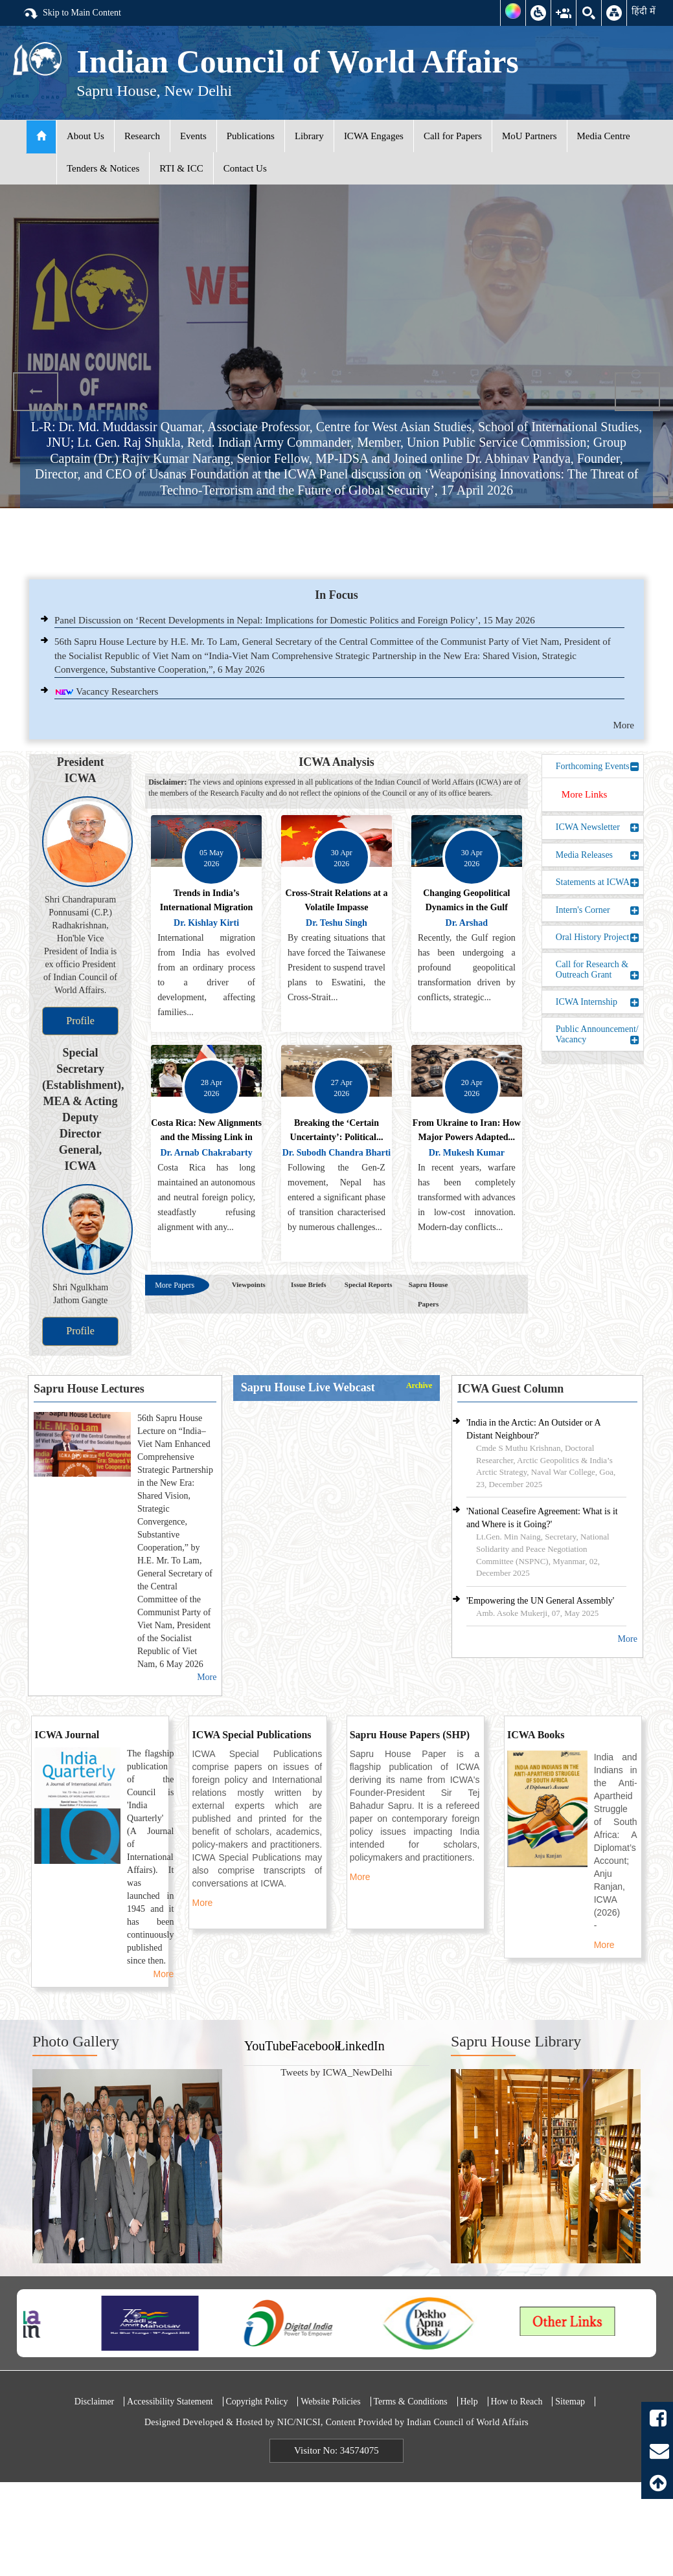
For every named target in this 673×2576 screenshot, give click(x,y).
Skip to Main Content (72, 13)
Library (309, 136)
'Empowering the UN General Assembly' (540, 1601)
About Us (85, 136)
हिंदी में (644, 11)
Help (468, 2401)
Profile (80, 1020)
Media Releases (597, 855)
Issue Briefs (308, 1284)
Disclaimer (94, 2401)
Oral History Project (597, 937)
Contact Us (245, 168)
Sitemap (570, 2401)
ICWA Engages (374, 136)
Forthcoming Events (597, 766)
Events (193, 136)
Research (142, 136)
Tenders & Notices (103, 168)
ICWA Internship (597, 1002)
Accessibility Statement (170, 2401)
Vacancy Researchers (117, 691)
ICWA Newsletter (597, 827)
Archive (419, 1386)
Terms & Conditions (411, 2401)
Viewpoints (249, 1284)
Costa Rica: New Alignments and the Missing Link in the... (206, 1137)
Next (637, 391)
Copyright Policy (256, 2401)
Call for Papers (453, 136)
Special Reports (369, 1284)
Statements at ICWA (597, 882)
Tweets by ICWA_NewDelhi (336, 2072)
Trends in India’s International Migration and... (206, 907)
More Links (584, 794)
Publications (251, 136)
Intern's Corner (597, 910)
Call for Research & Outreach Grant (597, 969)
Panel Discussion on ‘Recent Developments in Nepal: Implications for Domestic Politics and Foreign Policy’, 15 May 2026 (294, 620)
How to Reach (516, 2401)
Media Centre (603, 136)
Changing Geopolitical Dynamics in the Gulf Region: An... (466, 907)
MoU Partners (529, 136)
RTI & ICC (181, 168)
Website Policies (331, 2401)
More (624, 725)
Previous (35, 391)
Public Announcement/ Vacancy (597, 1034)
